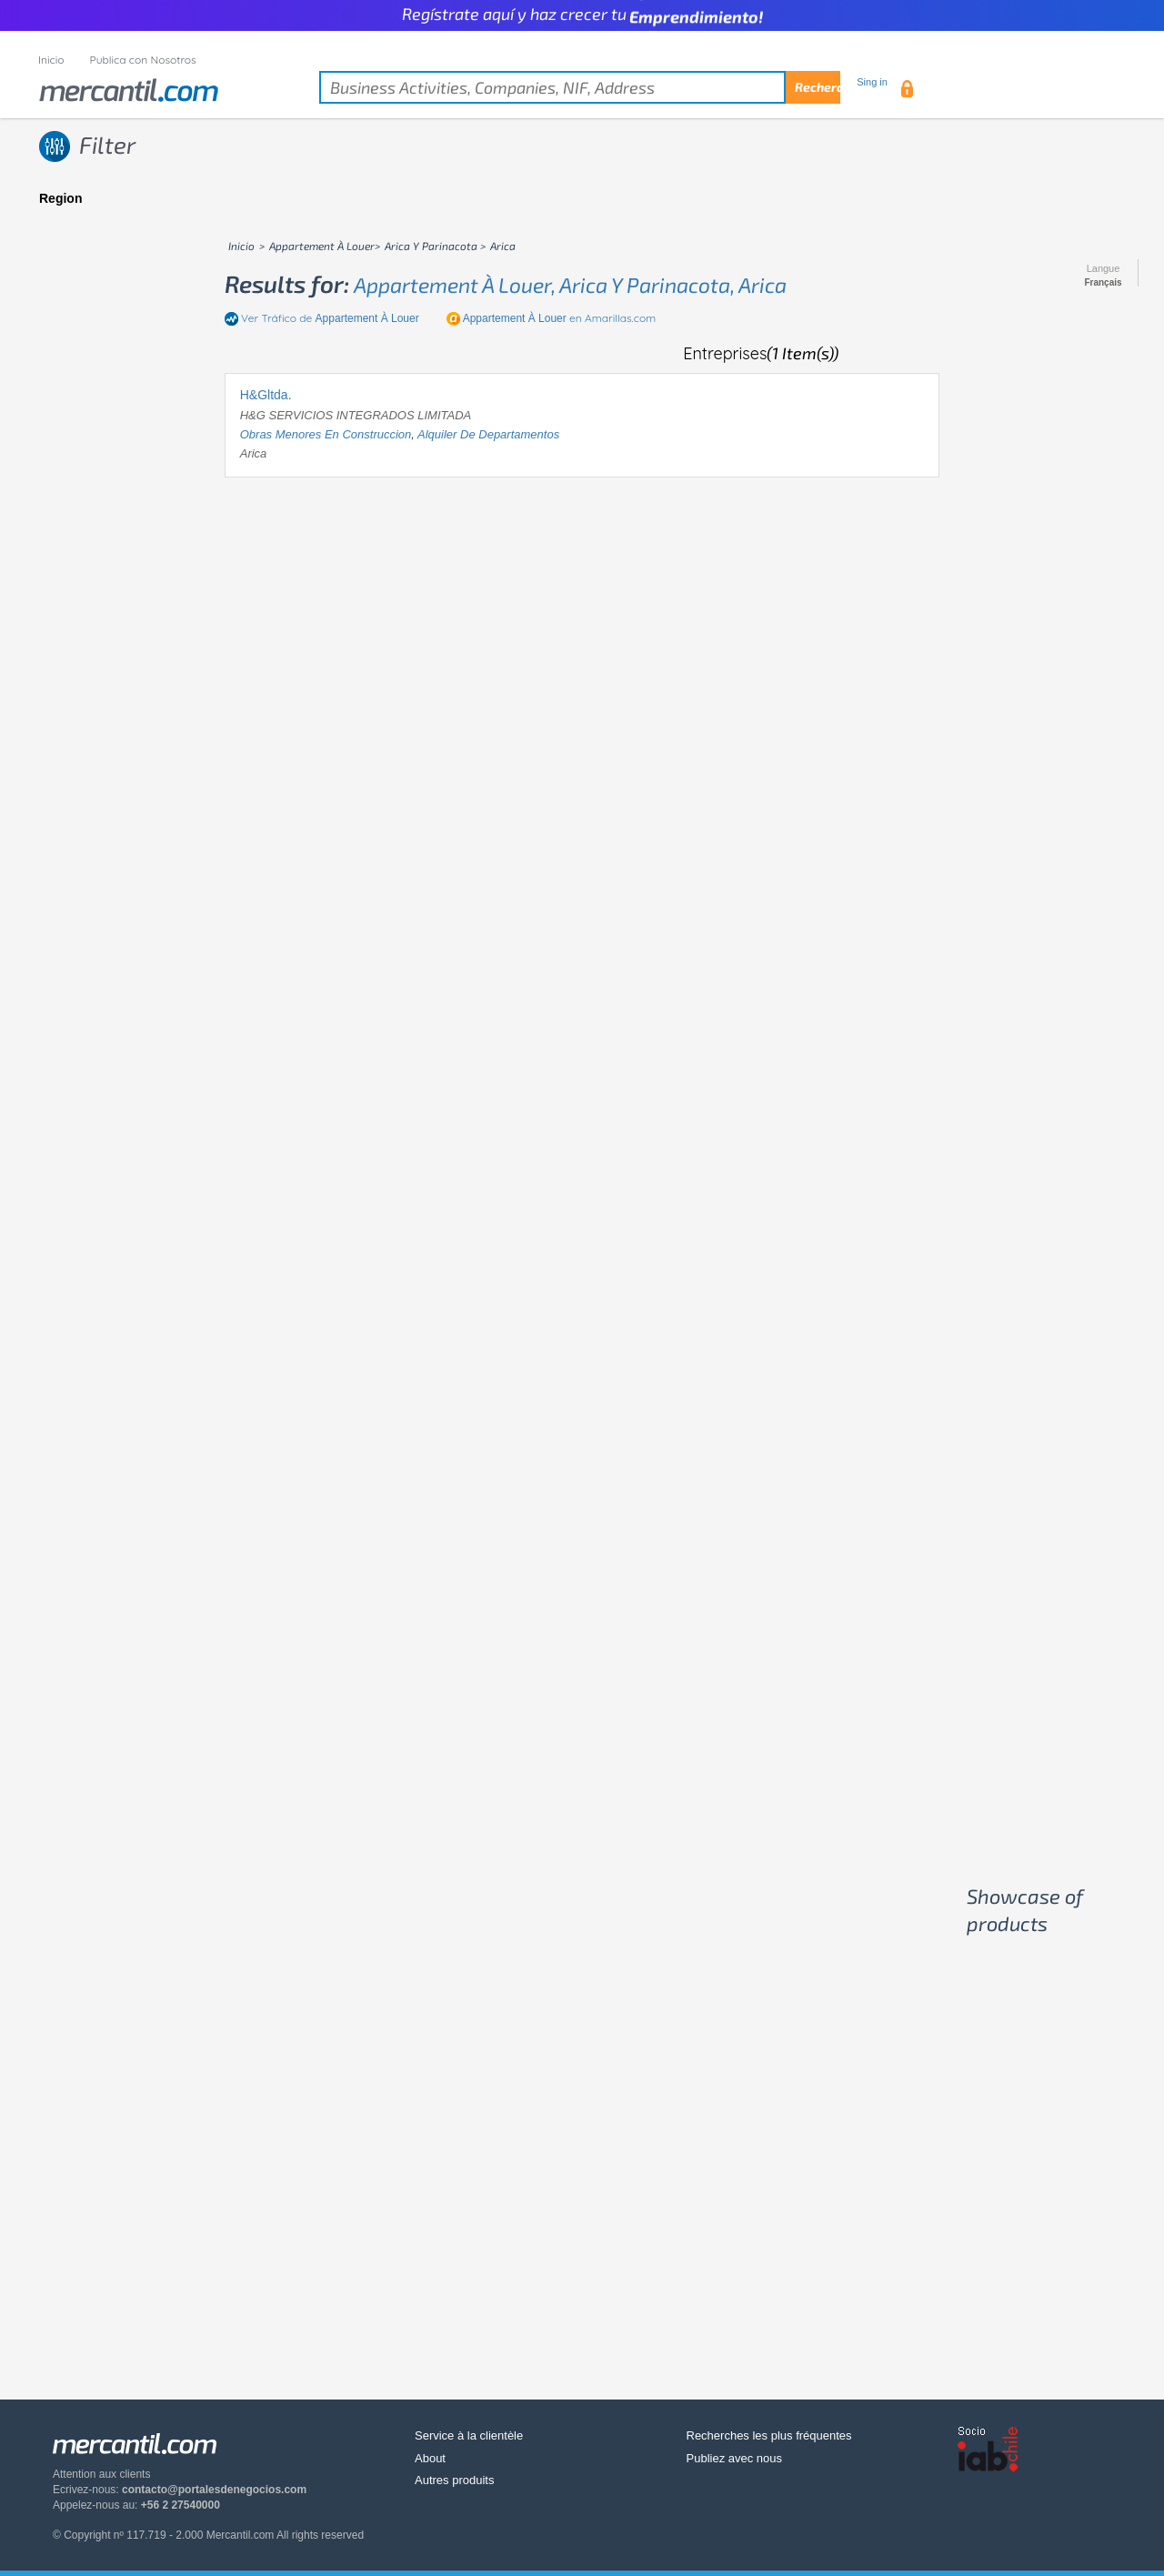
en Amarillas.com (560, 318)
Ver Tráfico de (330, 318)
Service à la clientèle (469, 2435)
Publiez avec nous (735, 2458)
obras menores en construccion (326, 434)
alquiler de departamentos (488, 434)
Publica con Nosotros (143, 59)
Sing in (872, 81)
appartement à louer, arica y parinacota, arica (570, 284)
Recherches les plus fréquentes (769, 2435)
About (430, 2458)
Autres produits (454, 2480)
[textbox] (579, 87)
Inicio (51, 59)
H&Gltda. (266, 394)
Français (1102, 282)
